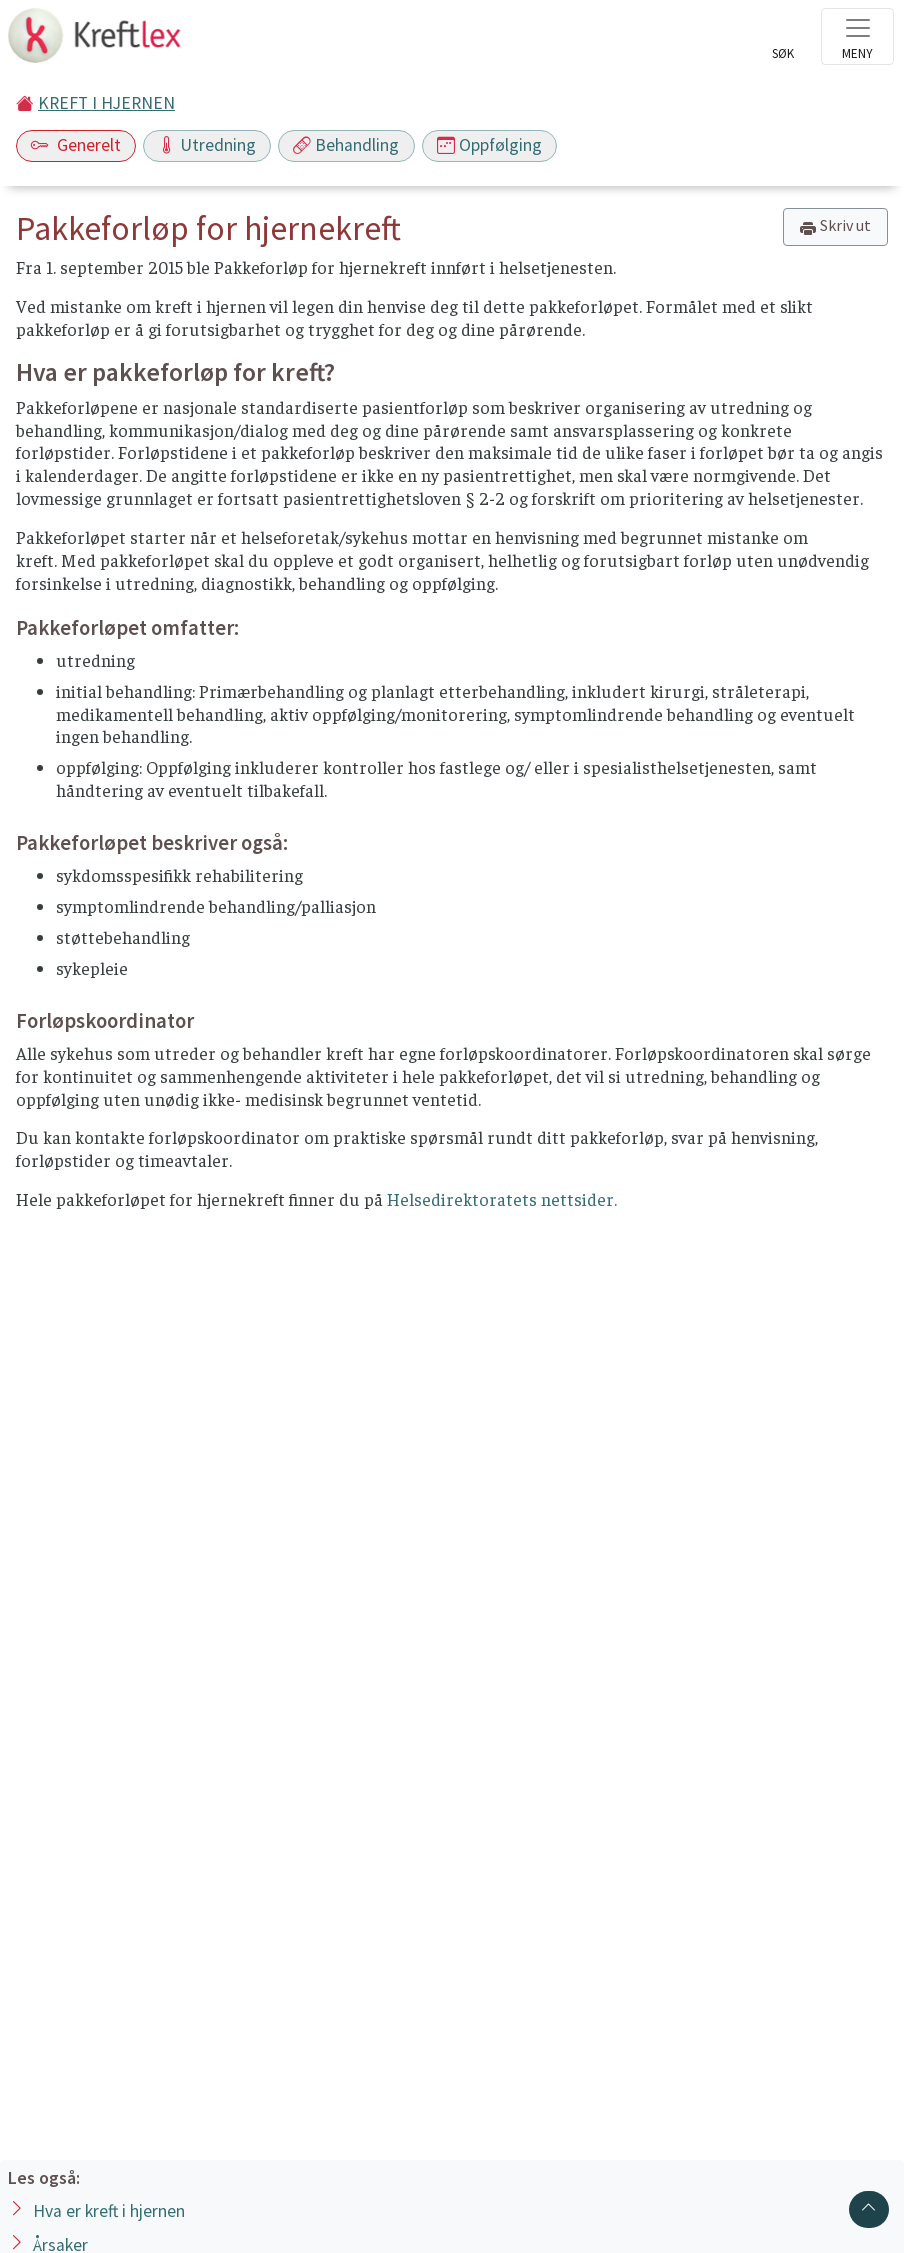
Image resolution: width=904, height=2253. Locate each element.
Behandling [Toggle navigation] (346, 145)
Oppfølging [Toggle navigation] (489, 145)
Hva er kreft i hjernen (109, 2211)
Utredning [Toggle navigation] (207, 145)
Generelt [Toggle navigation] (76, 145)
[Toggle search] (783, 42)
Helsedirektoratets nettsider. (502, 1199)
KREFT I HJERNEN (106, 103)
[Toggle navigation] (857, 36)
